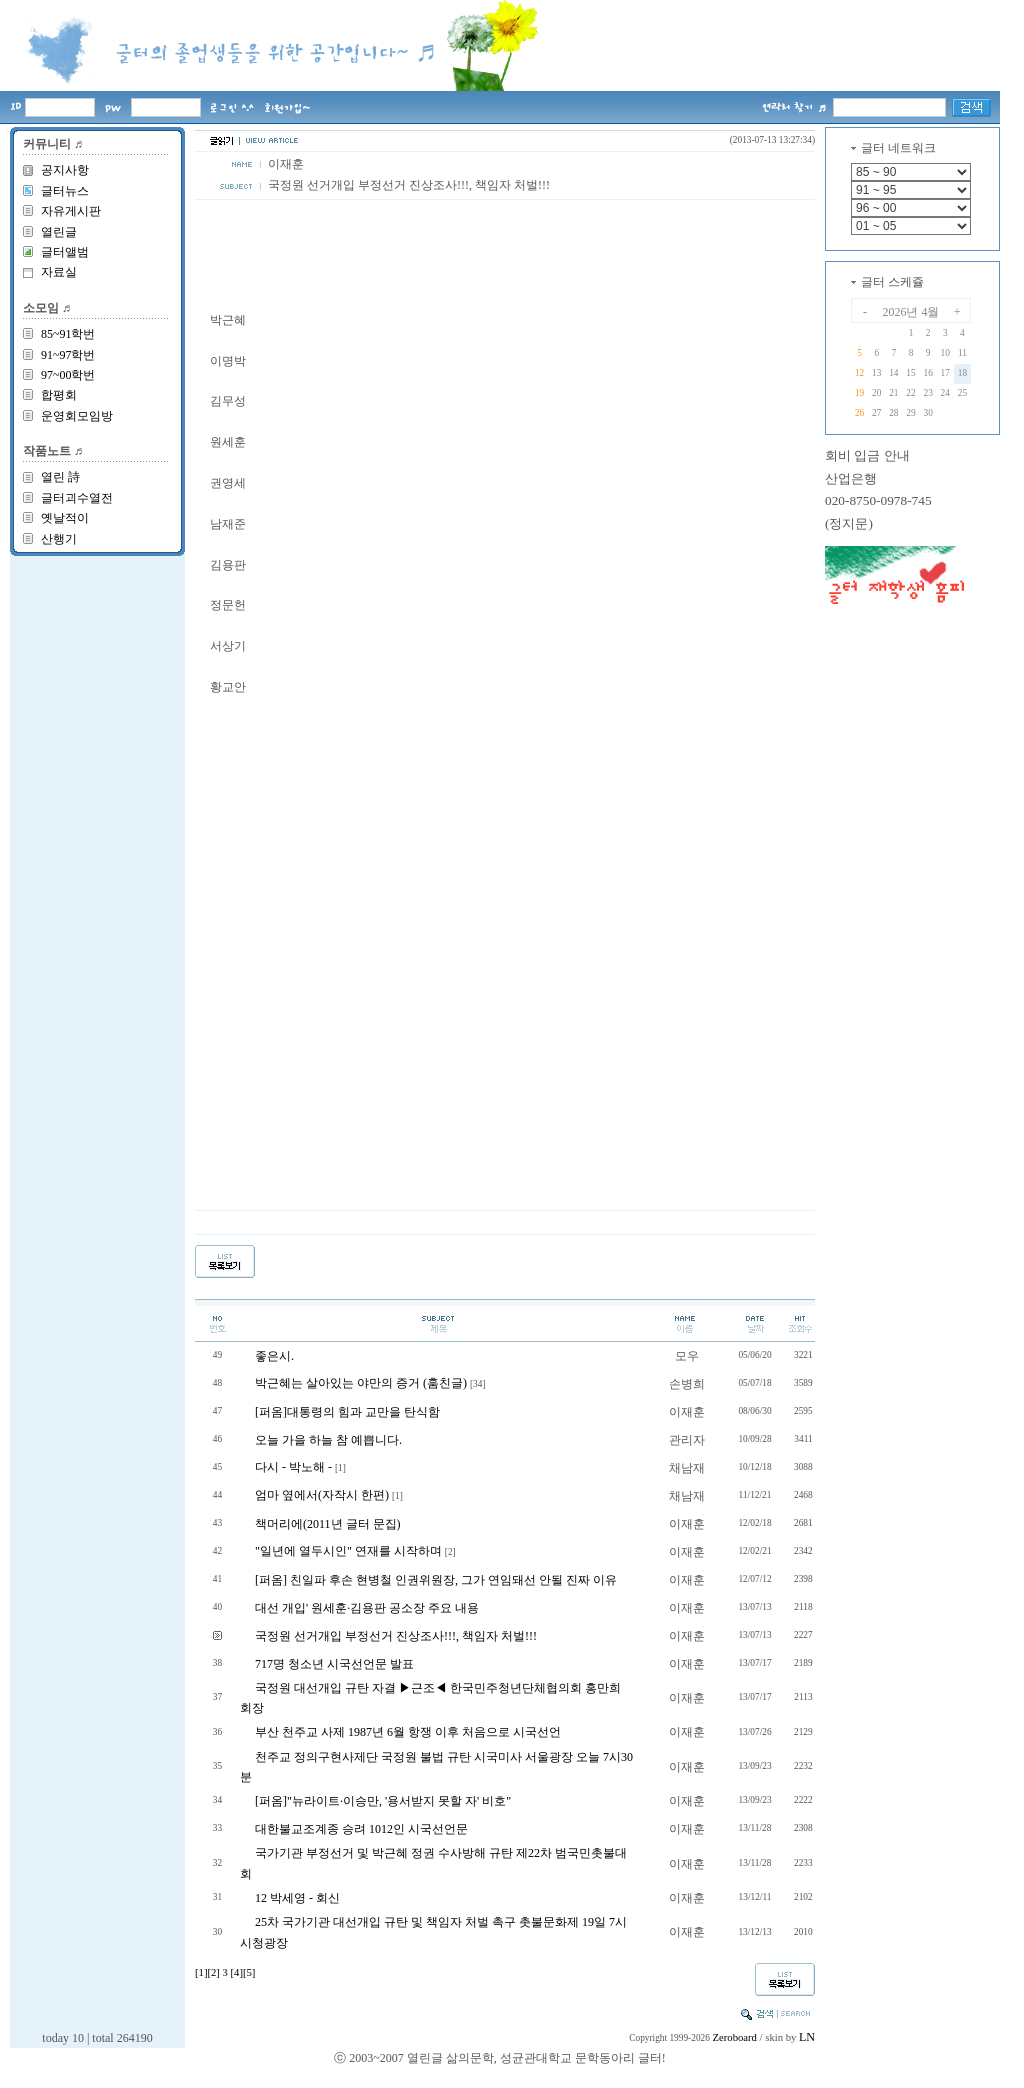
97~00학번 (68, 375)
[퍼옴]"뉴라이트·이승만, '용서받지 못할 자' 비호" (383, 1801)
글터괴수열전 (77, 498)
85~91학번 (68, 334)
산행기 (59, 539)
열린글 (59, 232)
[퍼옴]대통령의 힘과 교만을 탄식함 (347, 1412)
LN (807, 2037)
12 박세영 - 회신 (297, 1898)
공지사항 (65, 170)
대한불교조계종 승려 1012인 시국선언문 (361, 1829)
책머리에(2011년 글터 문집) (328, 1524)
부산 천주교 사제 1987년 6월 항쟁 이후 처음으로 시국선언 (408, 1732)
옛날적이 (65, 518)
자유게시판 (71, 211)
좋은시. (274, 1356)
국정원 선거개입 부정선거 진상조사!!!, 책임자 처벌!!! (396, 1636)
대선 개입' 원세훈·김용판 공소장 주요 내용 (367, 1608)
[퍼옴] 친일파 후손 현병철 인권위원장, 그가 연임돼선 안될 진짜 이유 (436, 1580)
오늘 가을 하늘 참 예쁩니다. (328, 1440)
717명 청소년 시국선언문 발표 (334, 1664)
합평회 (59, 395)
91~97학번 (68, 355)
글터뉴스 (65, 191)
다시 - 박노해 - (293, 1467)
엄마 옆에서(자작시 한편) (322, 1495)
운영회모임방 (77, 416)
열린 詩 (60, 477)
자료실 (59, 272)
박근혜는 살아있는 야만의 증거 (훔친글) (361, 1383)
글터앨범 (65, 252)
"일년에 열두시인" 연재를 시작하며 (348, 1551)
